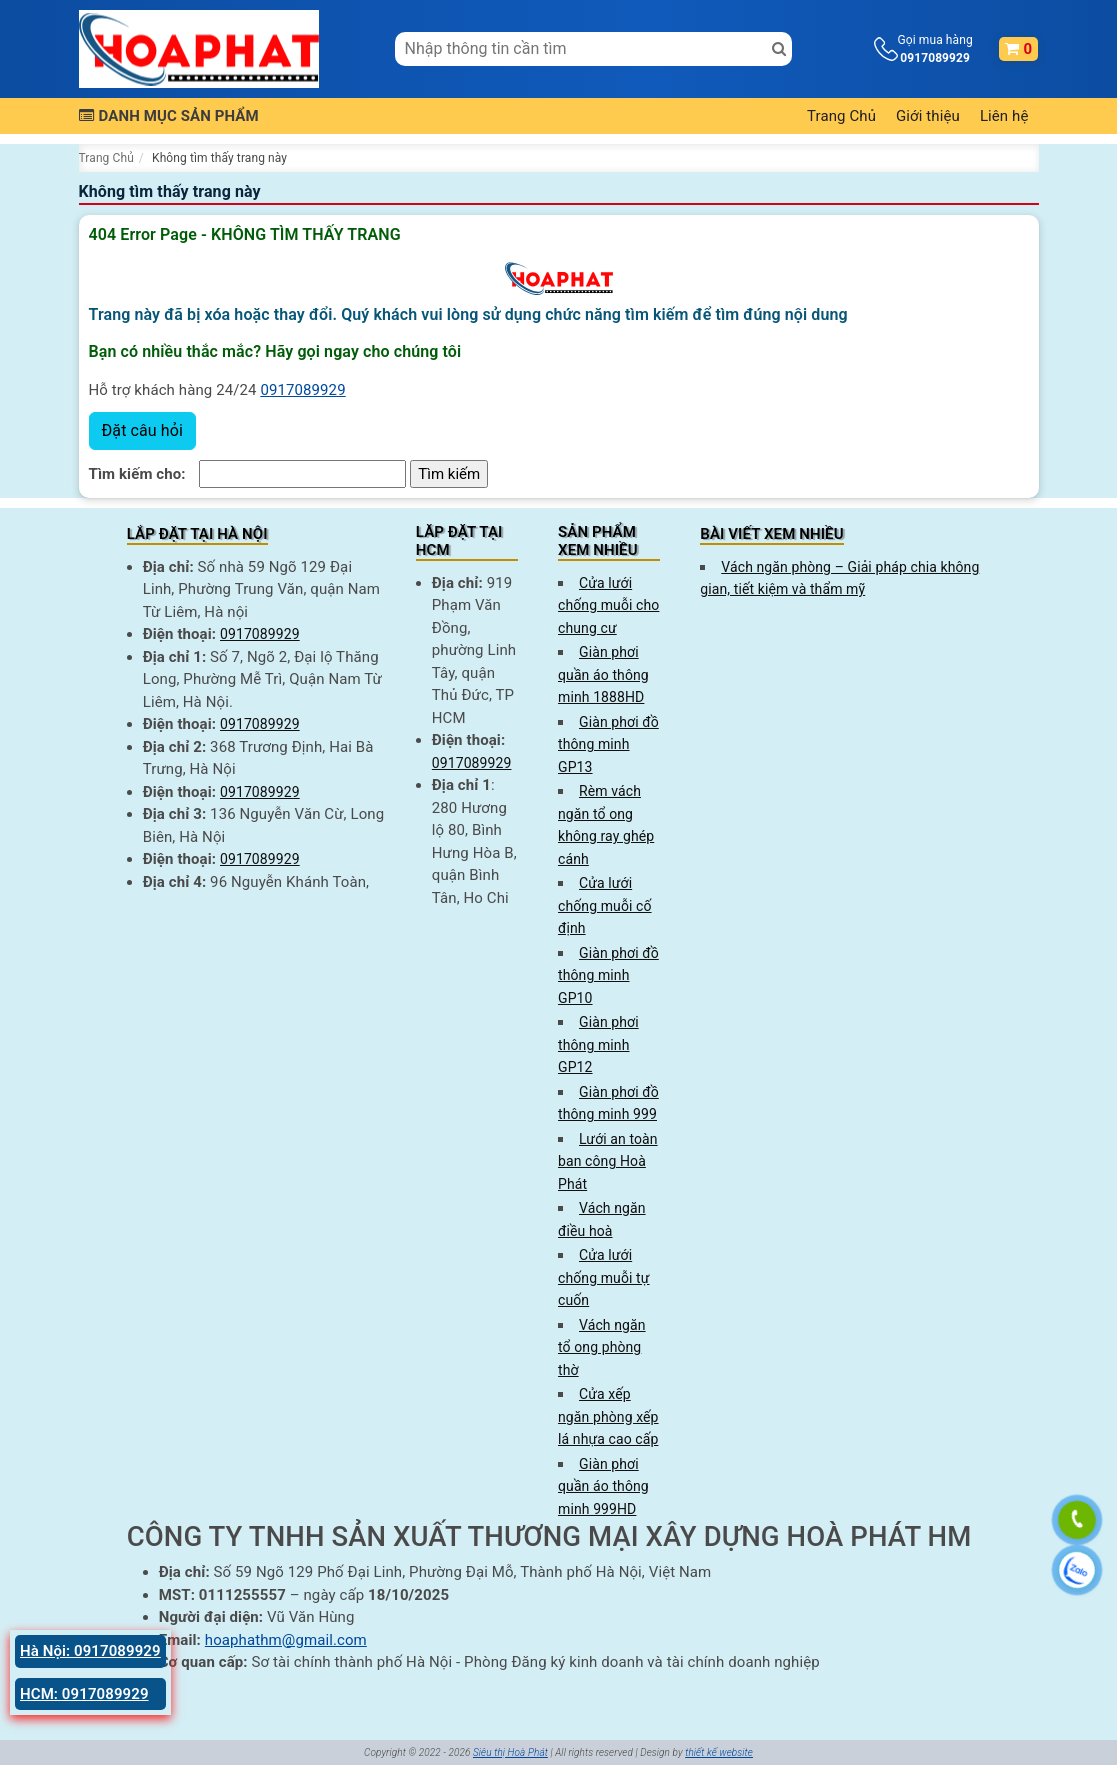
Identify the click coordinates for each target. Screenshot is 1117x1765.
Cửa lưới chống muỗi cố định (605, 905)
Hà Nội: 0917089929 (90, 1651)
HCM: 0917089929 (84, 1694)
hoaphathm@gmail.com (286, 1640)
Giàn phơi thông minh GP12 (598, 1044)
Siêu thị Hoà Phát (510, 1752)
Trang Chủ (841, 116)
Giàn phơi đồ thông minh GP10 (608, 975)
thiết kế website (719, 1752)
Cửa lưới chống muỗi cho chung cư (608, 605)
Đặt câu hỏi (142, 430)
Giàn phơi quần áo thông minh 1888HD (603, 674)
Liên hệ (1004, 116)
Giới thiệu (928, 116)
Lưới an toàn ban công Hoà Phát (608, 1161)
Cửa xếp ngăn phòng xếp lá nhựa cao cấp (608, 1416)
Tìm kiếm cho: (137, 474)
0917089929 (302, 390)
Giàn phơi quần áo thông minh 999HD (603, 1486)
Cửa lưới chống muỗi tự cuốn (604, 1277)
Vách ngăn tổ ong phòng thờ (602, 1347)
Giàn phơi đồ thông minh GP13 (608, 744)
